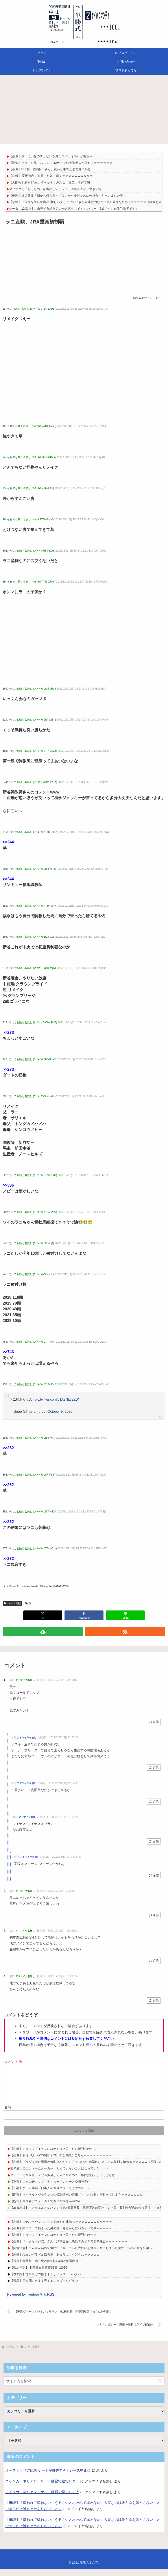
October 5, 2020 (60, 1411)
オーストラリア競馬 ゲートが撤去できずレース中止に (48, 2477)
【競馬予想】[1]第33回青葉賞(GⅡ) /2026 (38, 2274)
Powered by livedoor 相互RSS (30, 2301)
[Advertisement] (84, 111)
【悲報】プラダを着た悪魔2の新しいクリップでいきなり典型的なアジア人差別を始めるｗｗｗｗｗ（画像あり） (87, 202)
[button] (160, 2388)
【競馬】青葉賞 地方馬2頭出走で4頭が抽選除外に (45, 2268)
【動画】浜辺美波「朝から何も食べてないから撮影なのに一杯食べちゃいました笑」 (67, 195)
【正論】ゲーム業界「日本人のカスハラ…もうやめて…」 (50, 2195)
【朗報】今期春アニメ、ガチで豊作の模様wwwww (45, 2208)
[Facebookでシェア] (84, 1615)
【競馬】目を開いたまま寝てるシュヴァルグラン (44, 2287)
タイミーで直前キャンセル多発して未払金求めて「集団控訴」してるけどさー (64, 2182)
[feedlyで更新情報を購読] (43, 1631)
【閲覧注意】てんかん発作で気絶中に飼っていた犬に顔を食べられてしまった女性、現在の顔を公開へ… (82, 2255)
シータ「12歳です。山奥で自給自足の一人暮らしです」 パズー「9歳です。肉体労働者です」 (73, 208)
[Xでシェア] (42, 1615)
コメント (13, 2062)
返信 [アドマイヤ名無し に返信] (154, 1722)
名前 (7, 2114)
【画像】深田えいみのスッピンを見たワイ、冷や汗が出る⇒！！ (53, 156)
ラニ (29, 1603)
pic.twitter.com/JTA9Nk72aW (57, 1399)
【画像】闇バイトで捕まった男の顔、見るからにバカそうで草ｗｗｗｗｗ (61, 2235)
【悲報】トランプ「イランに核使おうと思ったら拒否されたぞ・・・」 (59, 2156)
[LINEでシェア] (125, 1615)
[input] (84, 2388)
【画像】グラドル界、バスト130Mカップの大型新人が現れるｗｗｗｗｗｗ (60, 163)
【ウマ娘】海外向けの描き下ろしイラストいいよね (45, 2281)
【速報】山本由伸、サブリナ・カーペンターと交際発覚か (50, 2188)
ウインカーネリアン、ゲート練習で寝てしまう (42, 2488)
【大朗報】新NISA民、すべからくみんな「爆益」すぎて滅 (49, 182)
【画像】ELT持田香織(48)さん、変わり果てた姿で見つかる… (51, 169)
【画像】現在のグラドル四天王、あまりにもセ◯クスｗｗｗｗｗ (55, 2261)
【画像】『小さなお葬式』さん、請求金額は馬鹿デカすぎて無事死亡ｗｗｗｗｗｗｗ (68, 2248)
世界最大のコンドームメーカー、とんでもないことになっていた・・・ (59, 2175)
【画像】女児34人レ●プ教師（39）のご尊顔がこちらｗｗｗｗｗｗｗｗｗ (60, 2162)
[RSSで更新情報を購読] (125, 1631)
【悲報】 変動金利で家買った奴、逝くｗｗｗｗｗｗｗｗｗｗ (51, 176)
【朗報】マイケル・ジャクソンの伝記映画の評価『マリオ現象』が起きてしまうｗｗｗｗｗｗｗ (76, 2201)
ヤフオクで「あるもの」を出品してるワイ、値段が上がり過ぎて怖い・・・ (61, 189)
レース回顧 (12, 1603)
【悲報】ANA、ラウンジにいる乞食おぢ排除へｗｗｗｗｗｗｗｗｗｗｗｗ (61, 2229)
